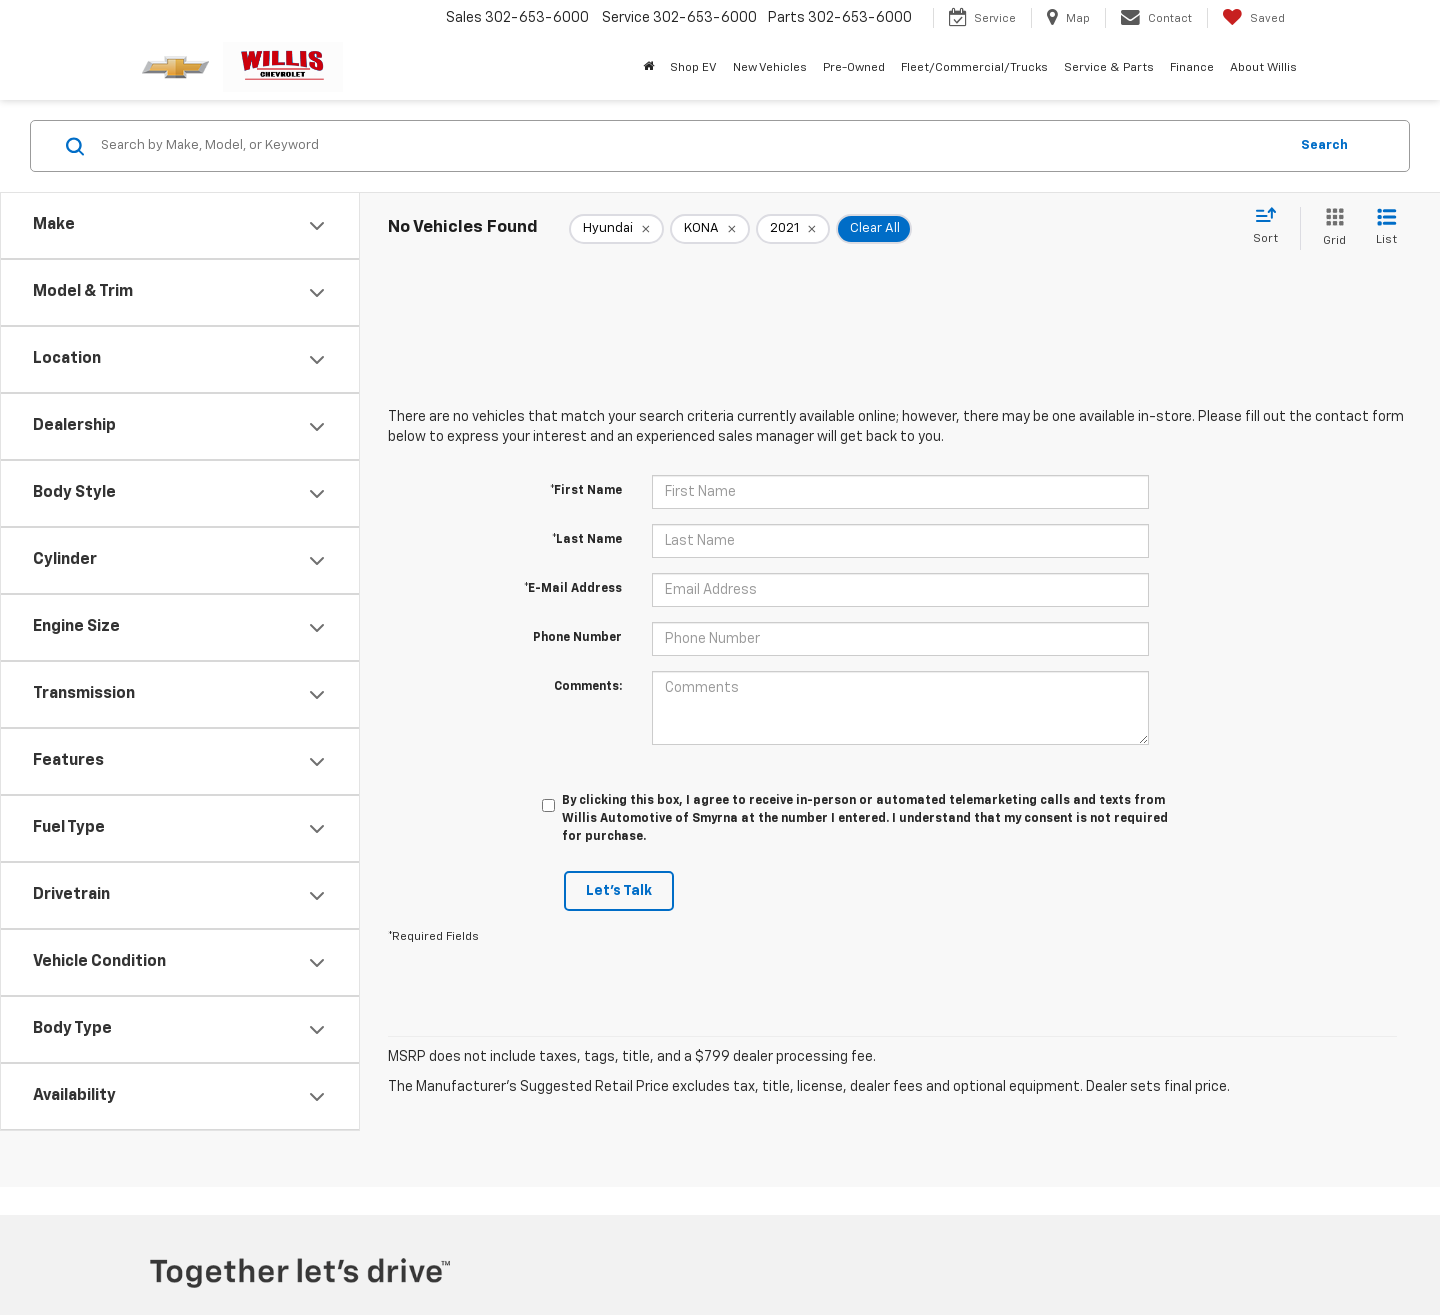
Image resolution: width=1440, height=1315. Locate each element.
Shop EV (693, 68)
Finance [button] (1192, 68)
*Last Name (587, 540)
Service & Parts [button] (1109, 68)
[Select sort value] (1271, 227)
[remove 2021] (793, 229)
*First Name (586, 491)
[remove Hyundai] (616, 229)
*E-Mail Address (573, 589)
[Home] (648, 68)
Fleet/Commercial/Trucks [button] (974, 68)
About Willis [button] (1263, 68)
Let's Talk (619, 891)
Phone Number (577, 638)
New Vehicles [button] (770, 68)
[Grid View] (1330, 228)
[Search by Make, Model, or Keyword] (691, 146)
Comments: (588, 687)
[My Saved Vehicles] (1253, 18)
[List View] (1386, 228)
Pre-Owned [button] (854, 68)
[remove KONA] (710, 229)
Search (1324, 145)
